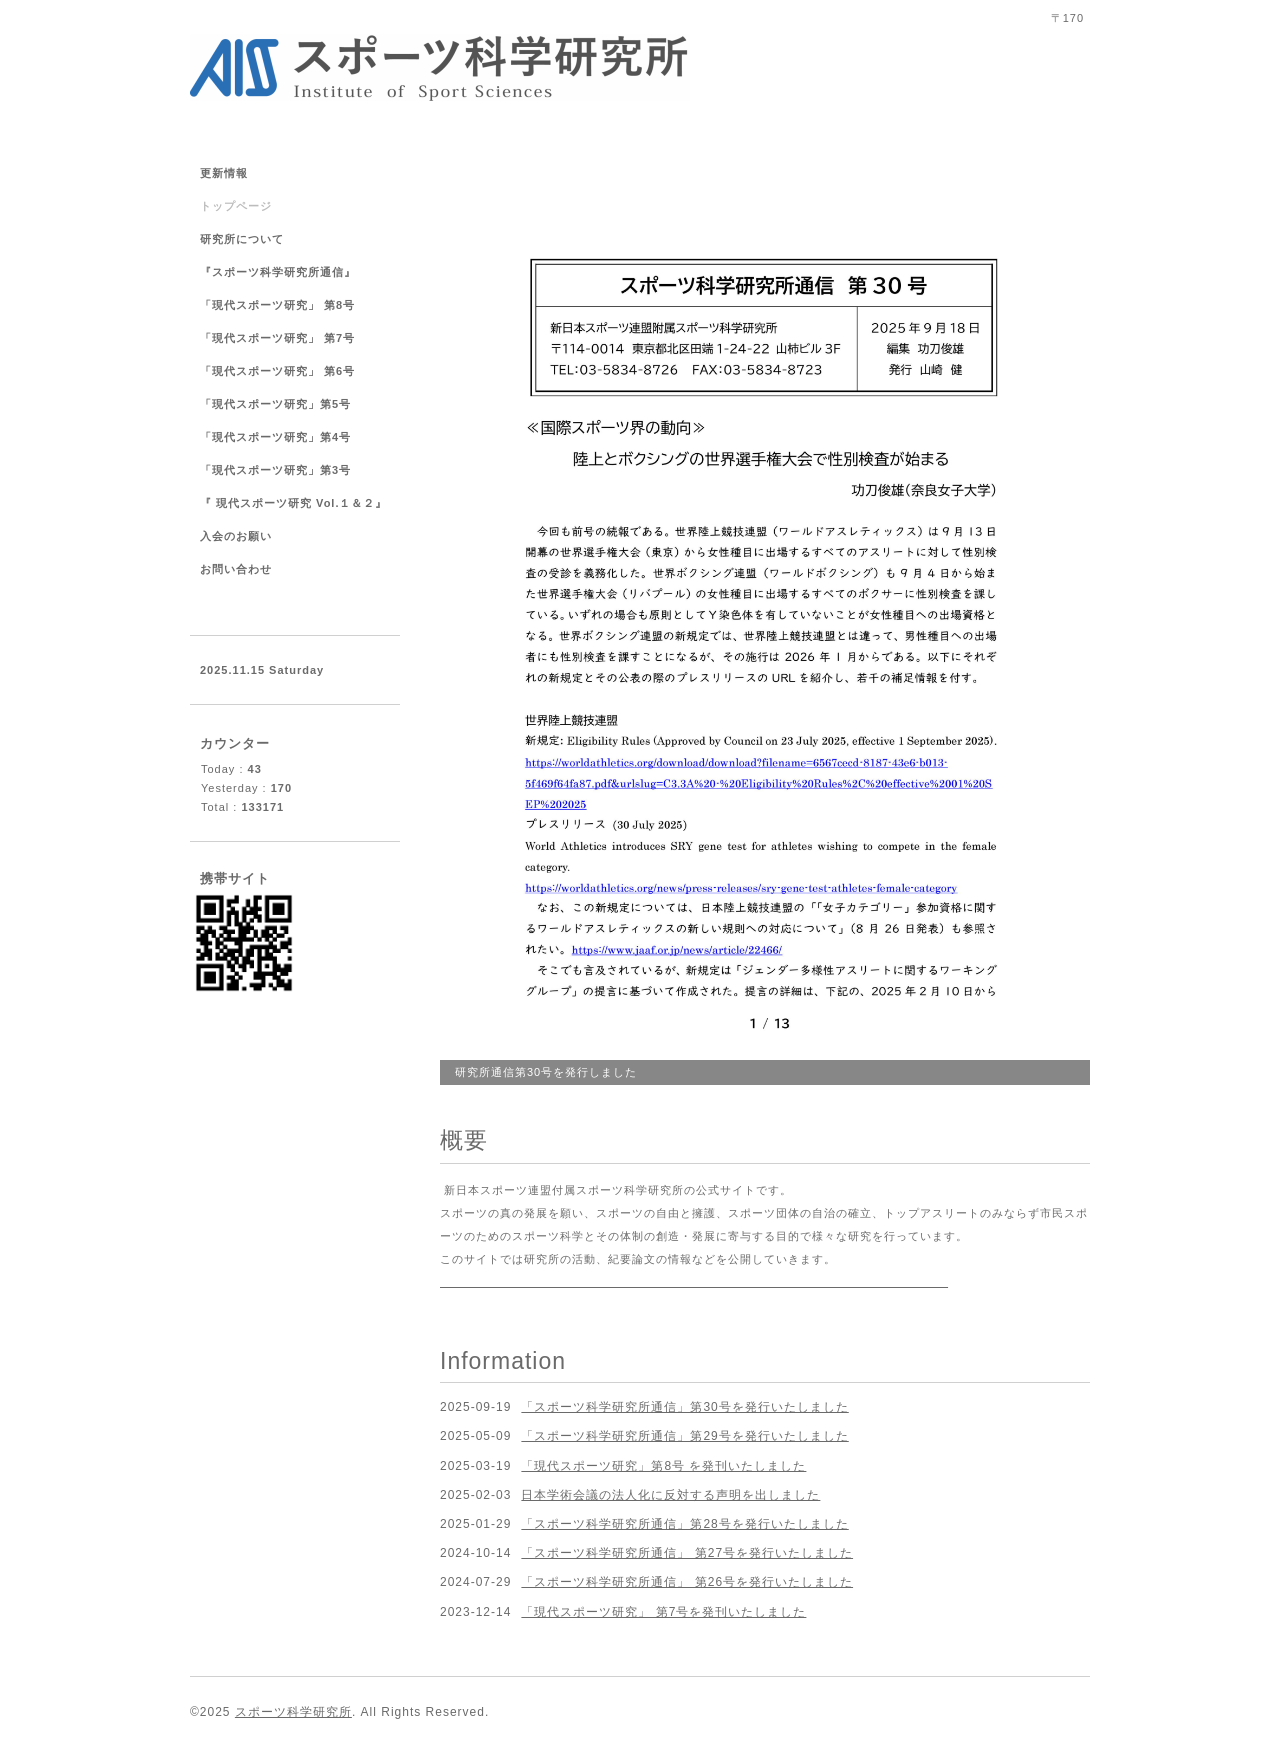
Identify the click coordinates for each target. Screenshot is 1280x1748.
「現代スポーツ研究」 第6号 (277, 371)
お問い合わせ (236, 569)
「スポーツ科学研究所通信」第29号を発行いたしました (684, 1436)
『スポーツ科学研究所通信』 (278, 272)
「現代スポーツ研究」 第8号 (277, 305)
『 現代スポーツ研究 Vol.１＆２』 (293, 503)
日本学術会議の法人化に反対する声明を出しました (670, 1495)
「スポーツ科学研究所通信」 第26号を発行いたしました (687, 1582)
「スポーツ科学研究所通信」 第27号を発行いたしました (687, 1553)
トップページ (236, 206)
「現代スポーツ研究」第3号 (275, 470)
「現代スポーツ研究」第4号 (275, 437)
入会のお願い (236, 536)
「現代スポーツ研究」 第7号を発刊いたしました (663, 1612)
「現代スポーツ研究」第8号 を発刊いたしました (663, 1466)
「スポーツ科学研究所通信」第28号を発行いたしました (684, 1524)
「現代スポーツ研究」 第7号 (283, 338)
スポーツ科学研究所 (293, 1712)
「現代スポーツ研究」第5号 (275, 404)
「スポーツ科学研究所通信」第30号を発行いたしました (684, 1407)
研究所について (242, 239)
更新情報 (224, 173)
